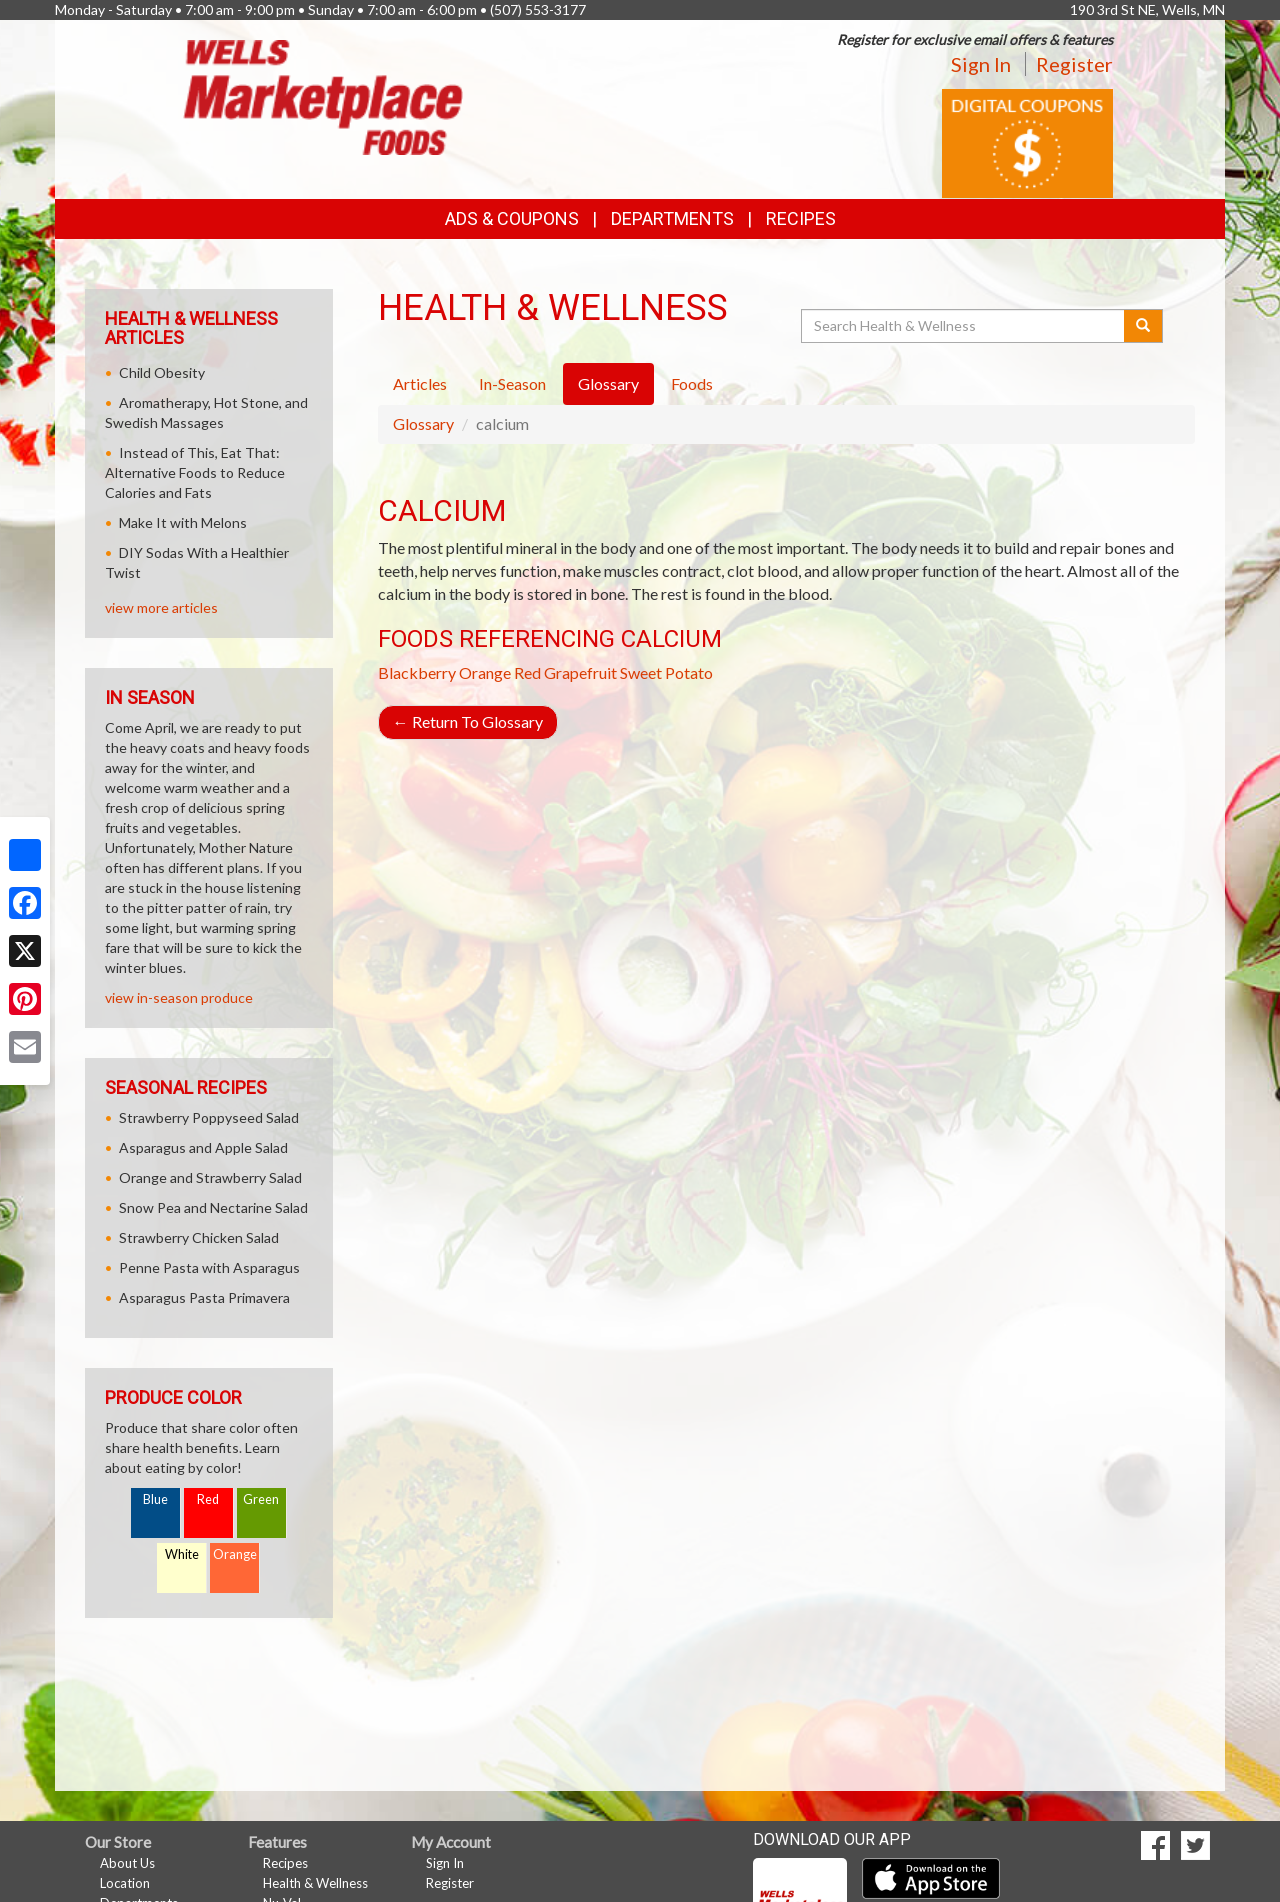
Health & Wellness (315, 1883)
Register (1074, 64)
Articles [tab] (420, 383)
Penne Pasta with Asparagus (209, 1267)
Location (125, 1883)
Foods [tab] (692, 383)
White (182, 1554)
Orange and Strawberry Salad (210, 1177)
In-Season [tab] (512, 383)
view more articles (161, 607)
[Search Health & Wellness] (964, 326)
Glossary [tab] (608, 383)
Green (261, 1499)
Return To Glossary (468, 721)
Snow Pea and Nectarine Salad (213, 1207)
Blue (155, 1499)
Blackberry (417, 672)
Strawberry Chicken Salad (199, 1237)
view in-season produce (179, 997)
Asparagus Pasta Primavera (204, 1297)
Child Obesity (162, 372)
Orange (485, 672)
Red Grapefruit (565, 672)
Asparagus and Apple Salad (203, 1147)
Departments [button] (672, 218)
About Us (127, 1863)
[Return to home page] (323, 95)
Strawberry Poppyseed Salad (209, 1117)
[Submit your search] (1143, 326)
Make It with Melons (183, 522)
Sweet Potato (666, 672)
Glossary (423, 423)
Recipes (801, 218)
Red (208, 1499)
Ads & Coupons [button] (512, 218)
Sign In (981, 64)
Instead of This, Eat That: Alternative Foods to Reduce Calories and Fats (195, 472)
